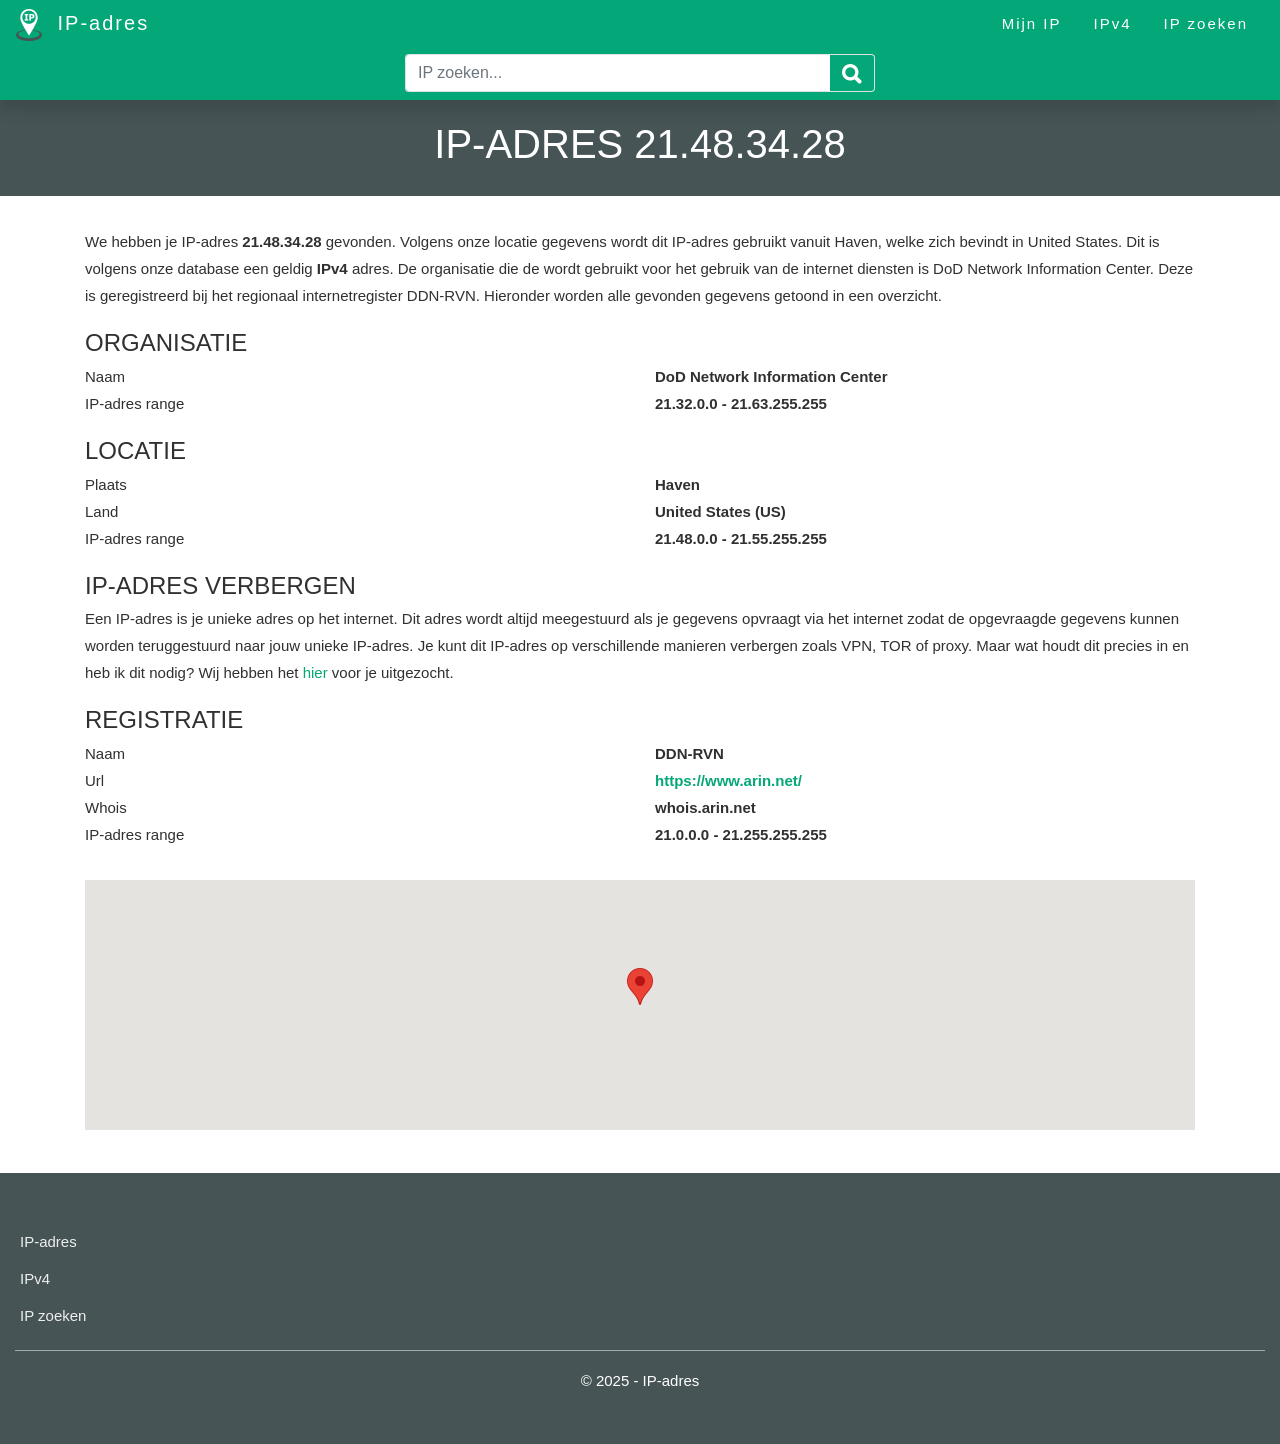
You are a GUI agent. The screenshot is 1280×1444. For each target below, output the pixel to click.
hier (315, 672)
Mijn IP (1032, 23)
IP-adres (82, 25)
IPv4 (1113, 23)
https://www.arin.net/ (728, 780)
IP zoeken (1206, 23)
